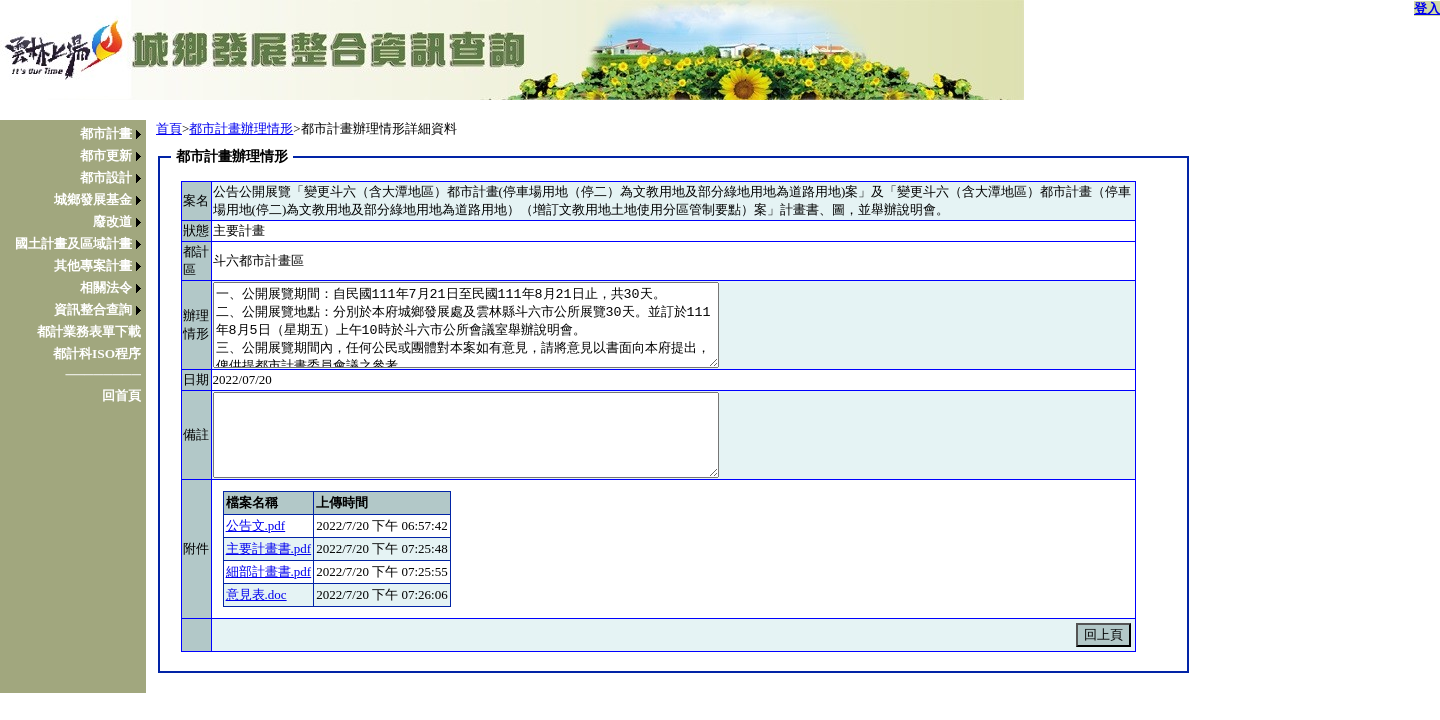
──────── (103, 374)
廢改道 (112, 221)
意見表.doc (256, 594)
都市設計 (106, 177)
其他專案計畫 (93, 265)
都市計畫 (106, 133)
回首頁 (121, 395)
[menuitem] (78, 134)
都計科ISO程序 (97, 353)
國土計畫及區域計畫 (73, 243)
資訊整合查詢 (93, 309)
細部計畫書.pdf (269, 571)
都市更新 (106, 155)
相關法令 (106, 287)
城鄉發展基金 (93, 199)
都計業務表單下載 (89, 331)
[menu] (78, 265)
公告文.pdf (256, 525)
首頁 (169, 128)
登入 (1427, 8)
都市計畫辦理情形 (241, 128)
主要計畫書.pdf (269, 548)
